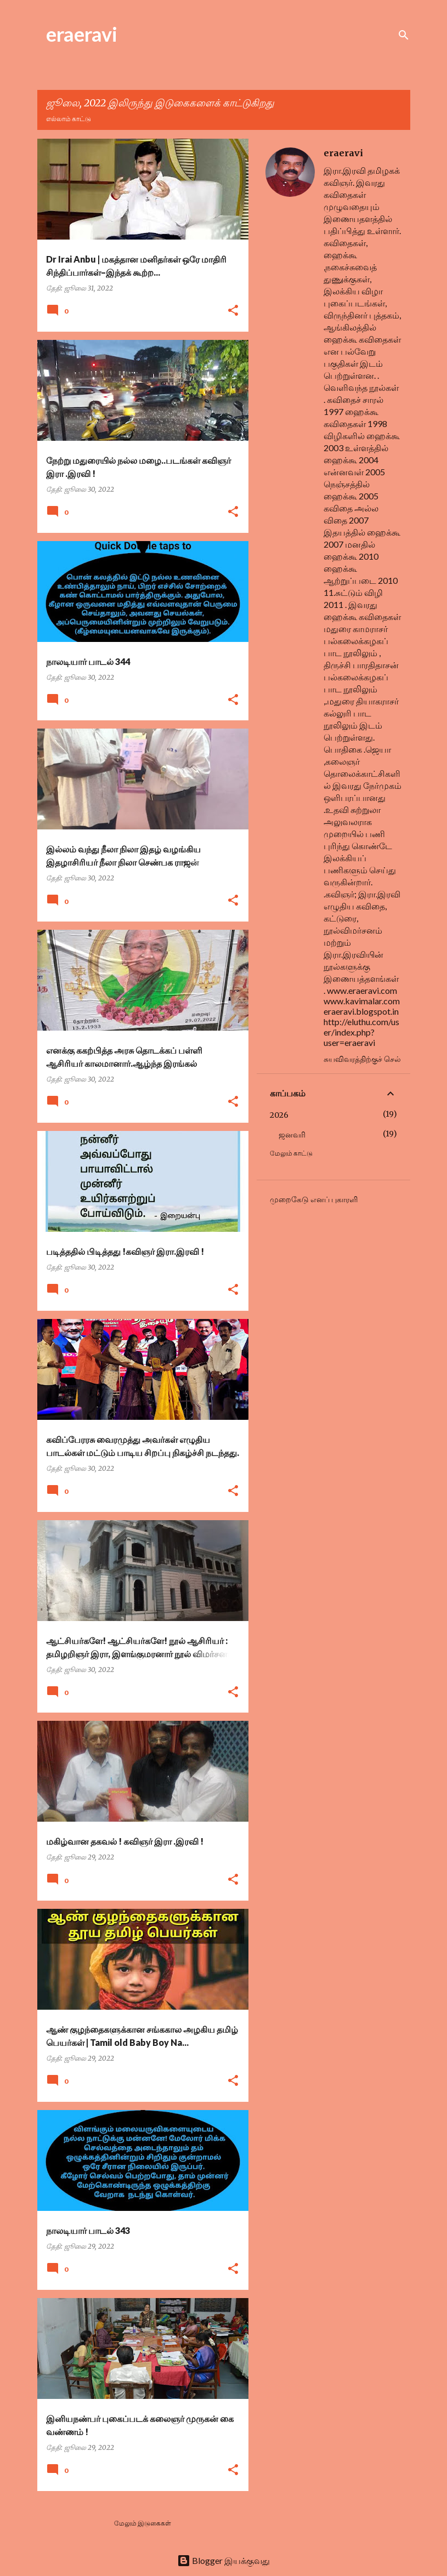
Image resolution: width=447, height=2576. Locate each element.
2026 (279, 1115)
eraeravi (81, 34)
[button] (233, 311)
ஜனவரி (292, 1135)
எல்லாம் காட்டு (68, 119)
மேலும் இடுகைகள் (142, 2523)
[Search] (403, 35)
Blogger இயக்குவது (223, 2560)
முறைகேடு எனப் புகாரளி (314, 1199)
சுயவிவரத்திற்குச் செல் (362, 1059)
